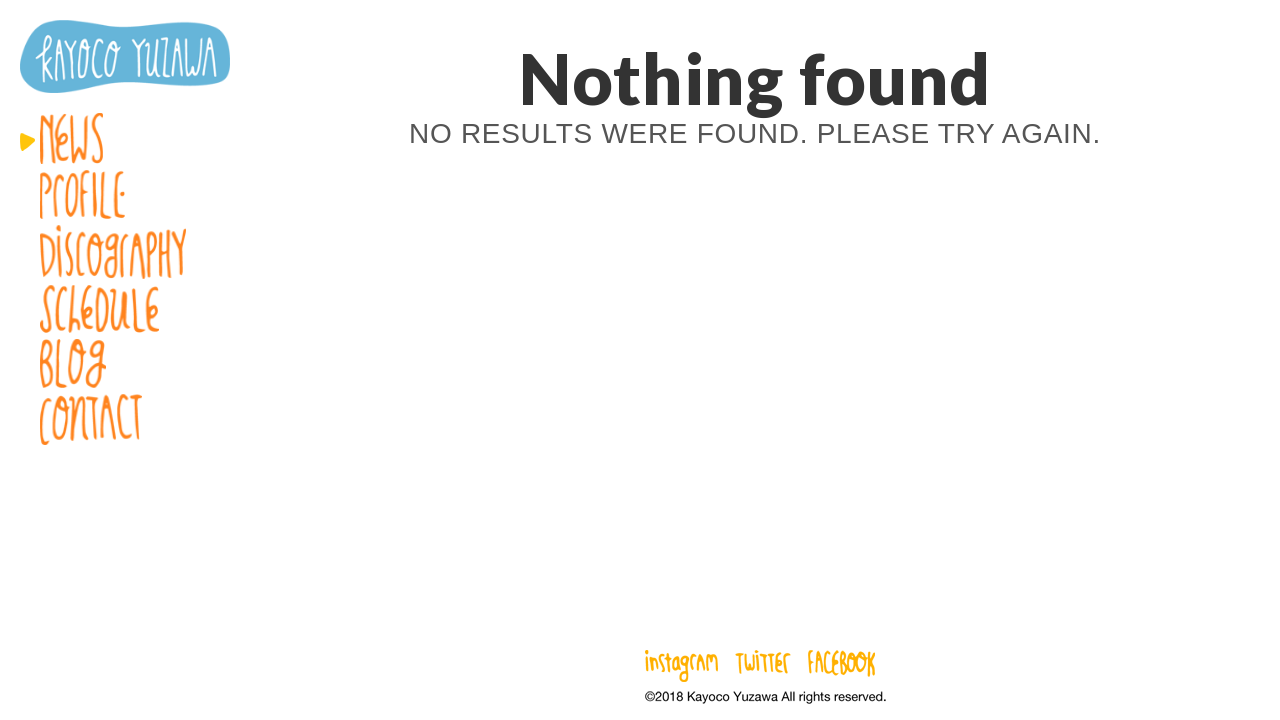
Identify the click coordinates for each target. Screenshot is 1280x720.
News (125, 138)
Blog (125, 363)
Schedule (125, 309)
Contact (125, 419)
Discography (125, 252)
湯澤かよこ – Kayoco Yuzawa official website (125, 56)
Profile (125, 194)
